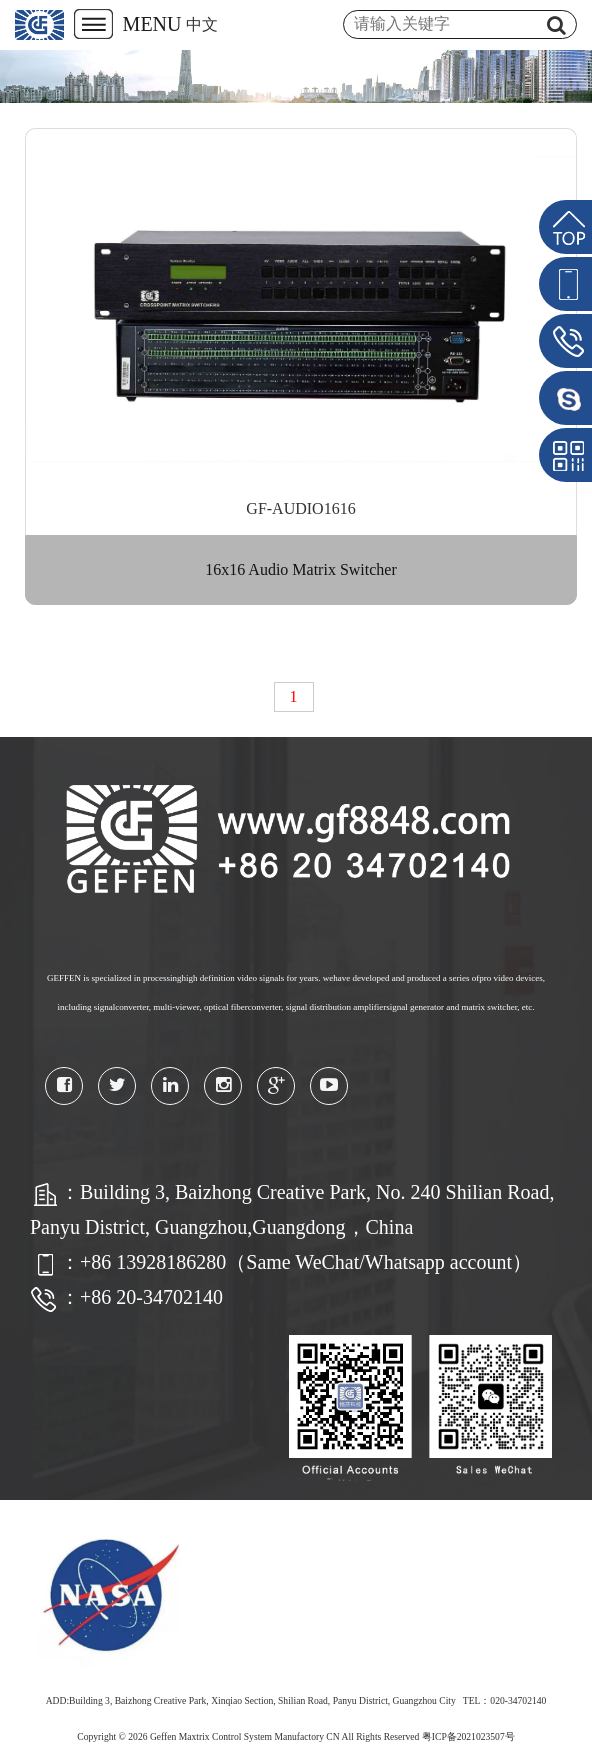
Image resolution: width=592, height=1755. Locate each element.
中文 (202, 24)
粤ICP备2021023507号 (468, 1736)
